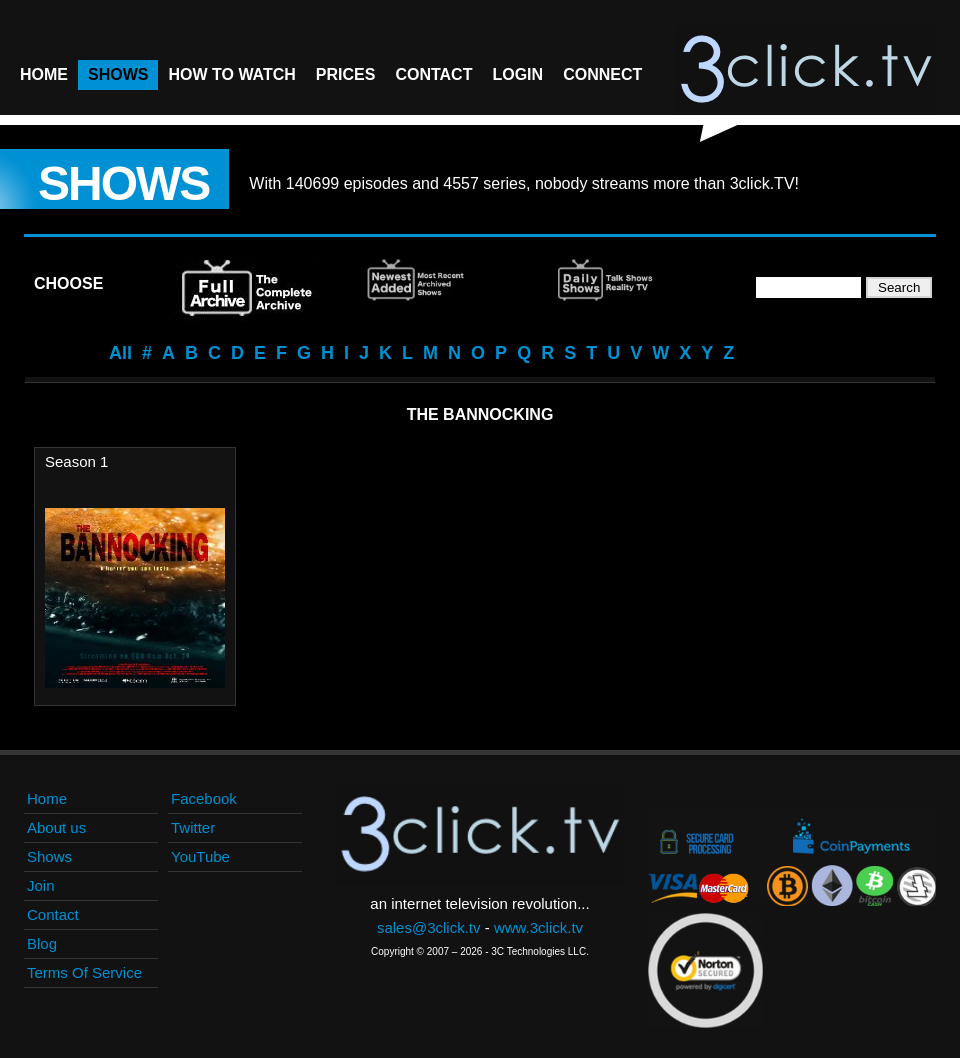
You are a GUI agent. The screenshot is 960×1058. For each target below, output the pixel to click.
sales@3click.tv (429, 927)
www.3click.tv (538, 927)
